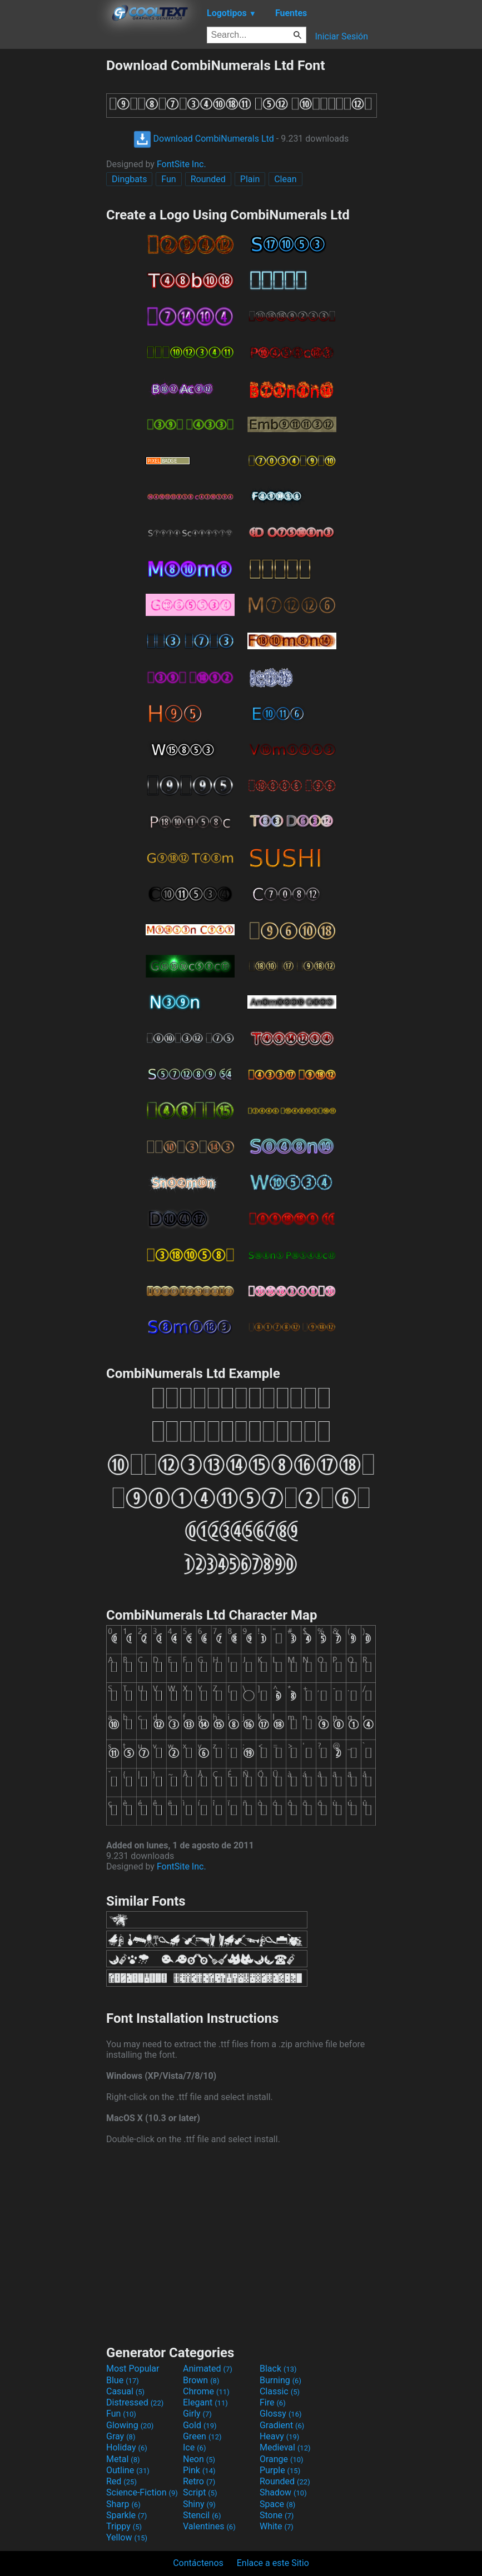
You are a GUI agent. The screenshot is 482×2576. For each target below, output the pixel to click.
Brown (201, 2380)
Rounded (208, 179)
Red (121, 2481)
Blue (122, 2380)
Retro (199, 2481)
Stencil (202, 2515)
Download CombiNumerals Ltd (203, 138)
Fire (273, 2402)
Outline (128, 2470)
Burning (280, 2380)
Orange (282, 2459)
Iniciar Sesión (341, 36)
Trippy (124, 2526)
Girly (197, 2413)
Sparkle (126, 2515)
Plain (250, 179)
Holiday (126, 2447)
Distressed (134, 2402)
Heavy (279, 2436)
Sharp (123, 2504)
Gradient (282, 2425)
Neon (199, 2459)
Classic (280, 2391)
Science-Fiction (142, 2492)
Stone (277, 2515)
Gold (200, 2425)
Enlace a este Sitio (273, 2563)
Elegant (205, 2402)
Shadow (283, 2492)
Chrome (206, 2391)
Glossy (281, 2413)
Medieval (285, 2447)
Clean (285, 179)
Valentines (209, 2526)
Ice (194, 2447)
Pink (199, 2470)
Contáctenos (198, 2563)
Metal (123, 2459)
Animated (207, 2368)
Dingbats (129, 179)
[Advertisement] (52, 223)
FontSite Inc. (181, 164)
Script (200, 2492)
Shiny (199, 2504)
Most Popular (133, 2368)
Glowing (129, 2425)
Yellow (126, 2537)
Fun (168, 179)
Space (277, 2504)
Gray (120, 2436)
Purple (280, 2470)
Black (278, 2368)
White (277, 2526)
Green (202, 2436)
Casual (125, 2391)
